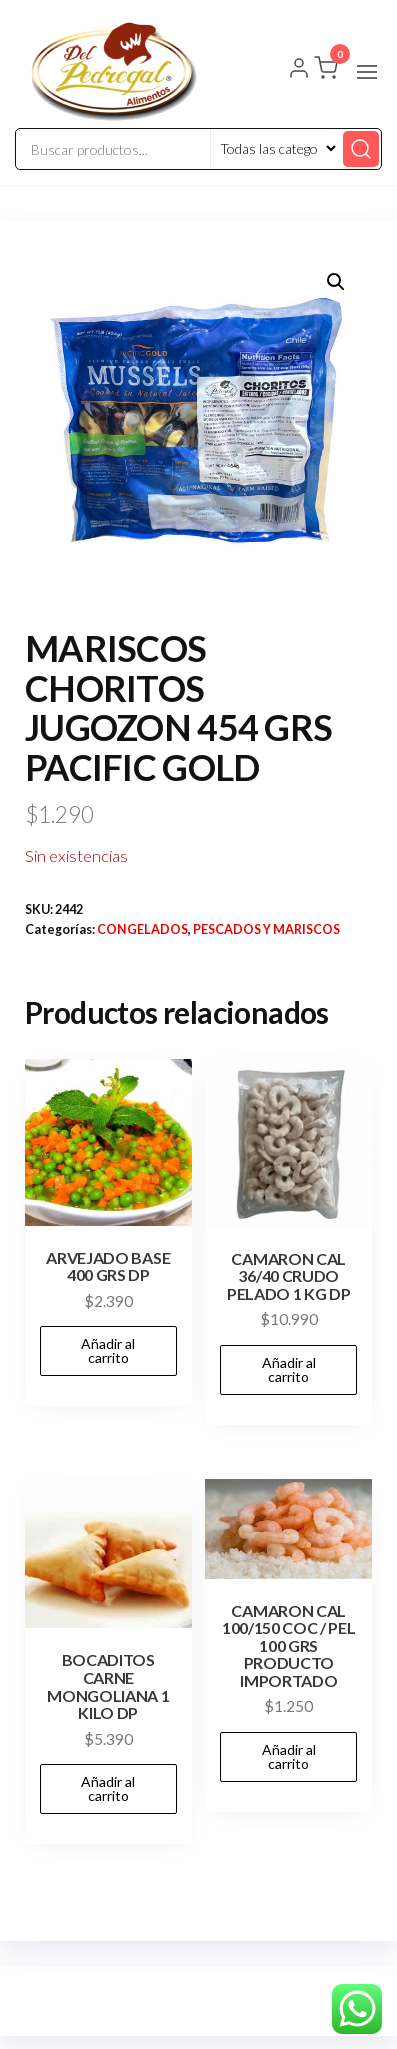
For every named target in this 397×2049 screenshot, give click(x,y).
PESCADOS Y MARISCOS (266, 929)
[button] (367, 72)
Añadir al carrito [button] (108, 1350)
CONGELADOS (142, 929)
